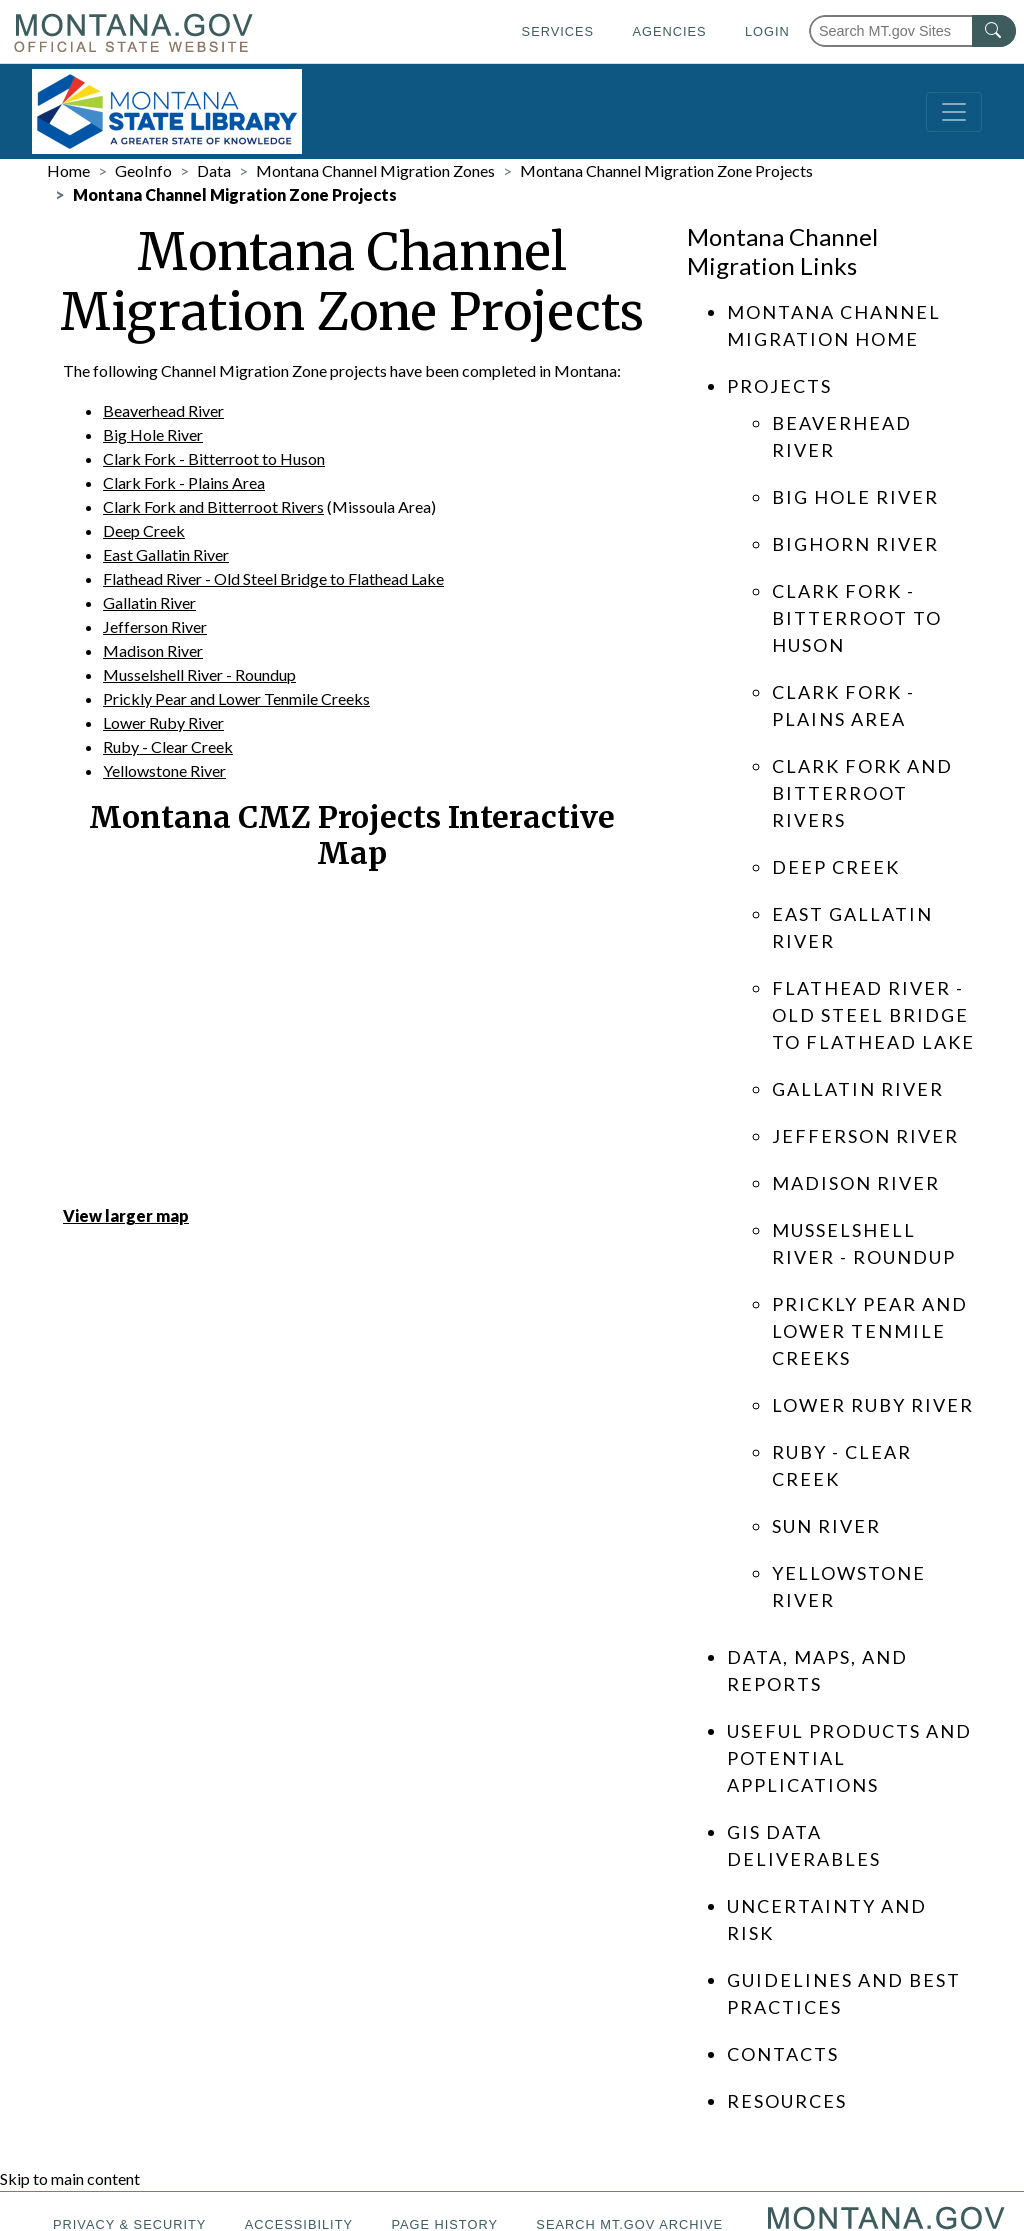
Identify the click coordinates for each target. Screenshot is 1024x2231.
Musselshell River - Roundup (199, 674)
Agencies (669, 31)
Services (558, 31)
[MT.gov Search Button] (994, 31)
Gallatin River (149, 602)
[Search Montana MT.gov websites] (912, 31)
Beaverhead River (163, 410)
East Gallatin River (166, 554)
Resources (787, 2101)
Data (214, 170)
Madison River (153, 650)
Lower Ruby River (163, 722)
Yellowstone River (164, 770)
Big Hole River (153, 434)
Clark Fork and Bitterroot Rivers (213, 506)
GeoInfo (143, 170)
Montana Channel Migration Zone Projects (666, 170)
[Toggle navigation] (954, 112)
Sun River (826, 1526)
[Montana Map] (352, 1041)
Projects (779, 386)
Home (68, 170)
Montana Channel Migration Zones (375, 170)
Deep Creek (144, 530)
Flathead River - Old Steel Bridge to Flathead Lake (273, 578)
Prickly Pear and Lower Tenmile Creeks (236, 698)
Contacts (783, 2054)
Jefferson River (155, 626)
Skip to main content (70, 2178)
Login (767, 31)
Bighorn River (855, 544)
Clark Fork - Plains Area (184, 482)
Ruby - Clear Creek (168, 746)
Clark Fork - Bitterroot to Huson (214, 458)
